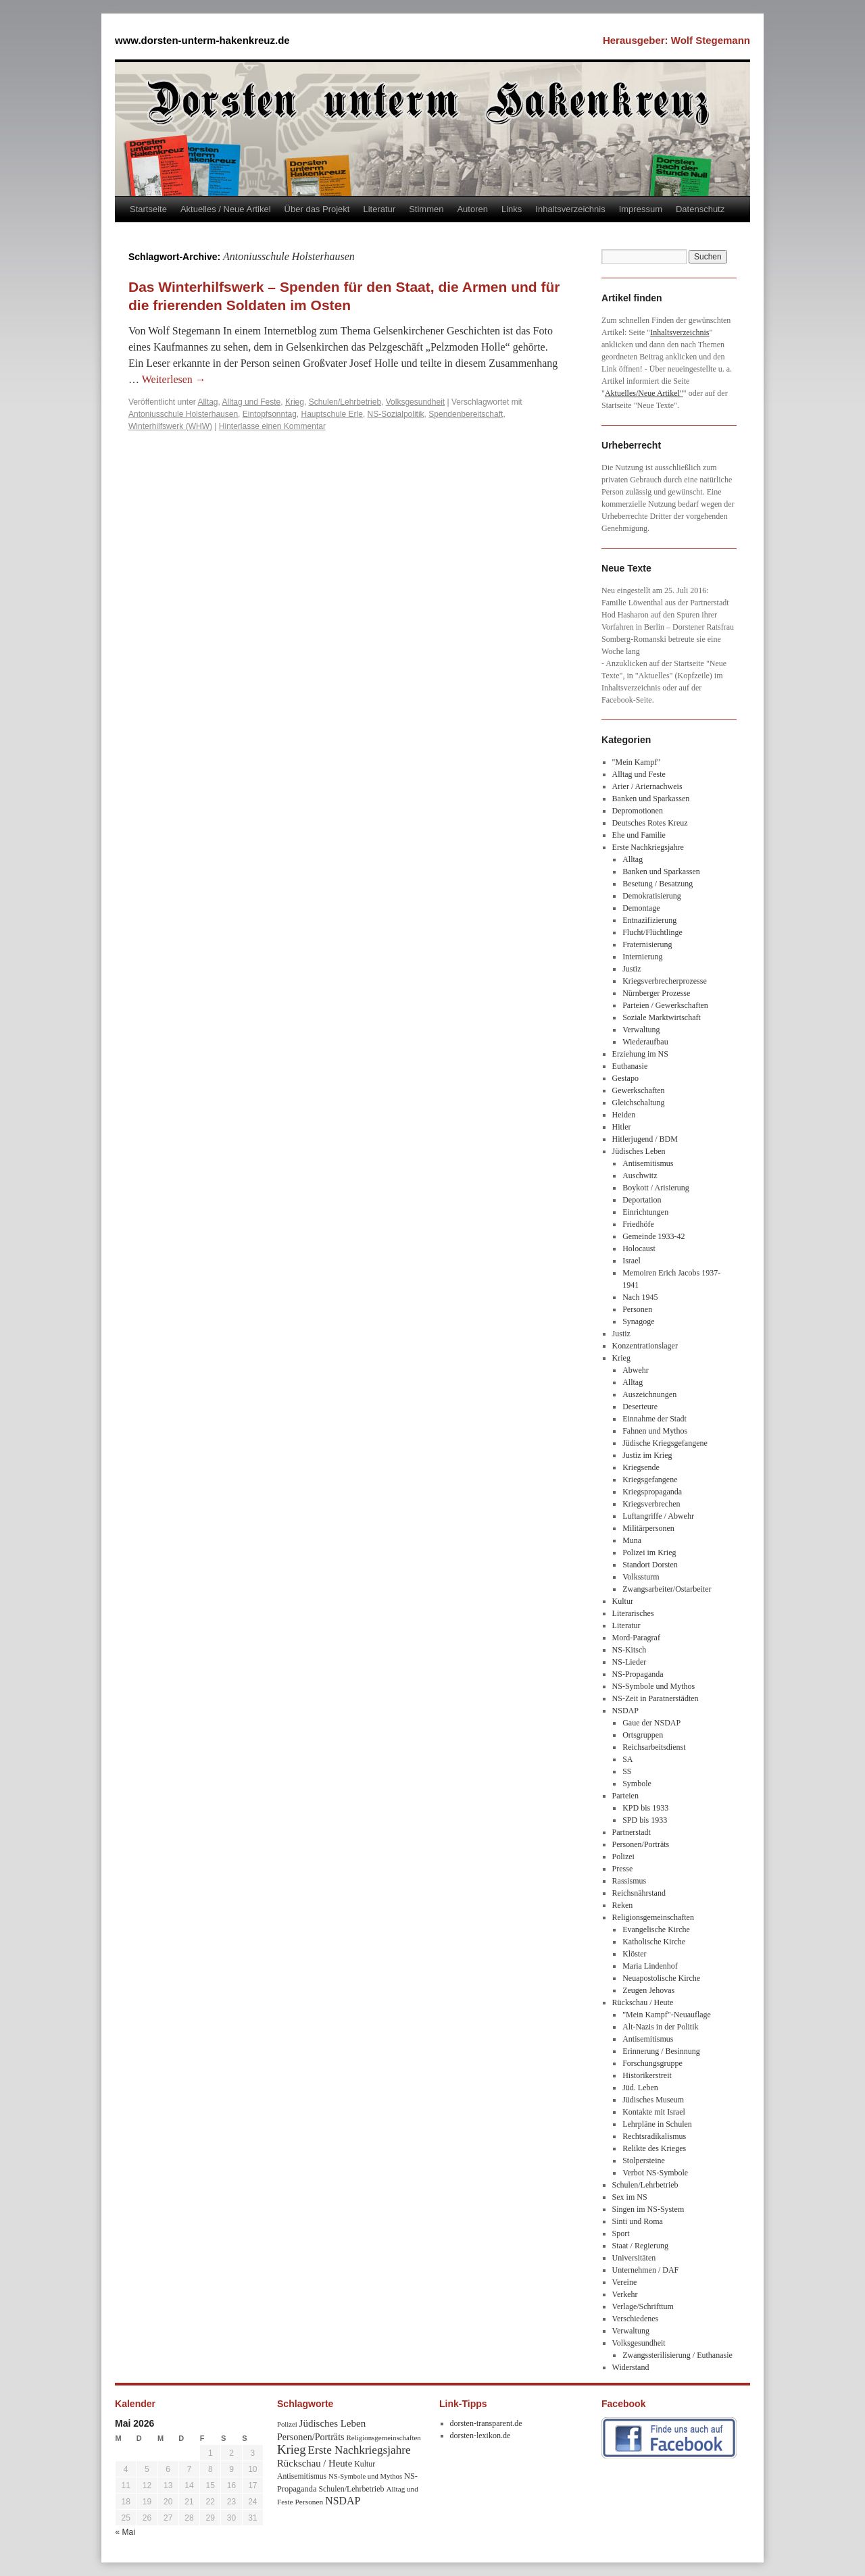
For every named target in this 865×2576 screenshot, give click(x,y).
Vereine (624, 2282)
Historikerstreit (647, 2075)
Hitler (621, 1127)
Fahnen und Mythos (654, 1431)
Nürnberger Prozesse (656, 993)
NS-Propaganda (638, 1674)
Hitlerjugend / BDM (645, 1139)
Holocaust (639, 1248)
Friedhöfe (638, 1224)
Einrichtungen (645, 1212)
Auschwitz (639, 1175)
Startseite (148, 209)
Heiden (624, 1114)
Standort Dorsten (650, 1564)
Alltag (208, 402)
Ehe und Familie (639, 835)
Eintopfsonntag (270, 414)
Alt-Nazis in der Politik (660, 2026)
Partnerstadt (631, 1832)
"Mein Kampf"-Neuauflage (666, 2014)
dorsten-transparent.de (486, 2423)
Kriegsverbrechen (651, 1504)
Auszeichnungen (649, 1394)
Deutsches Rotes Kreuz (650, 823)
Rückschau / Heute (643, 2002)
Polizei (623, 1856)
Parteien (625, 1795)
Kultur (622, 1601)
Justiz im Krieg (647, 1455)
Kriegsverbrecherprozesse (664, 981)
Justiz (631, 969)
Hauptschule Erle (332, 414)
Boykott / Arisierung (655, 1187)
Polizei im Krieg (649, 1552)
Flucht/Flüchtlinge (652, 932)
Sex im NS (629, 2197)
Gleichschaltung (638, 1102)
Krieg (294, 402)
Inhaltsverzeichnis (570, 209)
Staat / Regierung (640, 2245)
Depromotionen (637, 810)
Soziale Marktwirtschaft (661, 1017)
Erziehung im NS (640, 1054)
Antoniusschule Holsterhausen (183, 414)
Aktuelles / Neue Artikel (225, 209)
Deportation (641, 1200)
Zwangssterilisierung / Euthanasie (677, 2355)
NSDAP (625, 1710)
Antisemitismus (647, 1163)
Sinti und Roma (637, 2221)
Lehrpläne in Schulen (657, 2124)
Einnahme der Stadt (654, 1418)
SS (626, 1771)
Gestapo (625, 1078)
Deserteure (640, 1406)
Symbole (636, 1783)
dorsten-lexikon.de (480, 2435)
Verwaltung (641, 1029)
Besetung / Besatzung (657, 883)
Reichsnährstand (639, 1893)
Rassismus (629, 1881)
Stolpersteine (643, 2160)
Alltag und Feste (251, 402)
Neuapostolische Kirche (661, 1978)
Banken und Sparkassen (651, 798)
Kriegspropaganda (652, 1491)
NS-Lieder (629, 1662)
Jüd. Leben (640, 2087)
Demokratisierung (651, 896)
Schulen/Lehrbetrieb (345, 402)
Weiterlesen (174, 379)
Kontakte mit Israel (653, 2112)
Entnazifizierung (649, 920)
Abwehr (635, 1370)
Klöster (634, 1954)
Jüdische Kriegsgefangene (665, 1443)
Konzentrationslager (645, 1345)
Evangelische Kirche (656, 1929)
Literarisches (633, 1613)
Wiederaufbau (645, 1041)
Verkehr (625, 2294)
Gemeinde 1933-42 (653, 1236)
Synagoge (638, 1321)
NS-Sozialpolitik (396, 414)
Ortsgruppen (642, 1735)
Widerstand (630, 2367)
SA (627, 1759)
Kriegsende (641, 1467)
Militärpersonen (648, 1528)
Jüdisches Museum (653, 2099)
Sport (621, 2233)
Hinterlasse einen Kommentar (272, 426)
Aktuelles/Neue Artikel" (644, 393)
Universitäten (634, 2258)
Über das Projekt (317, 209)
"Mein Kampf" (636, 762)
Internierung (642, 956)
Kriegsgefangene (649, 1479)
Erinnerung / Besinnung (661, 2051)
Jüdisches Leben (639, 1151)
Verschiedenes (635, 2318)
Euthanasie (630, 1066)
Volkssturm (640, 1577)
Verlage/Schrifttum (643, 2306)
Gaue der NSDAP (651, 1722)
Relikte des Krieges (654, 2148)
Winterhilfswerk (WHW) (170, 426)
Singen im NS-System (648, 2209)
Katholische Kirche (653, 1941)
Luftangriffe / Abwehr (658, 1516)
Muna (631, 1540)
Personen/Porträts (641, 1844)
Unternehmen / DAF (645, 2270)
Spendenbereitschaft (465, 414)
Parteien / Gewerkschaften (665, 1005)
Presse (622, 1868)
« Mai (125, 2532)
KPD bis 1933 (645, 1808)
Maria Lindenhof (650, 1966)
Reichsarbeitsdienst (653, 1747)
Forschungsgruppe (652, 2063)
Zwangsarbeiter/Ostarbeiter (666, 1589)
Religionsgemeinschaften (653, 1917)
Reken (622, 1905)
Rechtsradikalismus (654, 2136)
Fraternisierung (647, 944)
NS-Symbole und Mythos (653, 1686)
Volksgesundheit (415, 402)
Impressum (640, 209)
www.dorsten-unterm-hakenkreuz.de (202, 40)
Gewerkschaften (638, 1090)
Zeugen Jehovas (648, 1990)
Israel (631, 1260)
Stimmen (426, 209)
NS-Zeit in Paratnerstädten (655, 1698)
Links (511, 209)
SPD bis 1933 (644, 1820)
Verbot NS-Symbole (655, 2172)
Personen (637, 1309)
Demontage (641, 908)
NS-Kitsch (629, 1650)
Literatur (379, 209)
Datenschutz (700, 209)
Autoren (472, 209)
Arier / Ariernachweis (647, 786)
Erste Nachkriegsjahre (648, 847)
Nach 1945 (640, 1297)
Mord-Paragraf (636, 1637)
